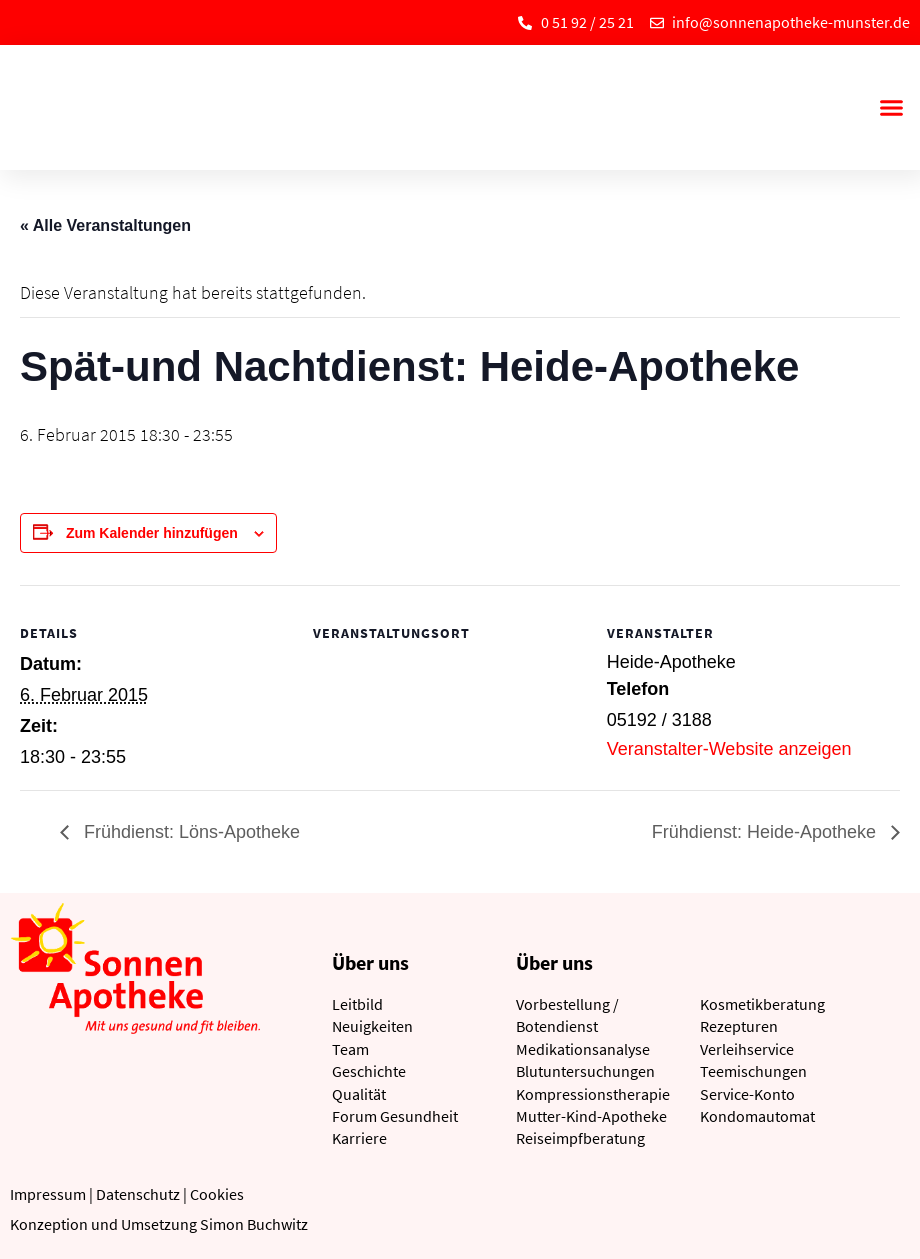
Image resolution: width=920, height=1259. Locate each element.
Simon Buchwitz (254, 1224)
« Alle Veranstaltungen (105, 225)
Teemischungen (753, 1071)
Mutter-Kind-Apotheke (591, 1116)
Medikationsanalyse (583, 1049)
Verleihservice (747, 1049)
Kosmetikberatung (762, 1004)
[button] (891, 108)
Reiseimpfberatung (580, 1138)
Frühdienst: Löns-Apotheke (189, 832)
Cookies (217, 1194)
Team (350, 1049)
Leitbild (357, 1004)
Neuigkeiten (372, 1026)
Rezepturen (739, 1026)
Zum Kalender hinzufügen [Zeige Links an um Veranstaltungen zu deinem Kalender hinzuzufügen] (152, 533)
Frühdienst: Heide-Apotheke (766, 832)
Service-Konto (747, 1094)
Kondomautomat (757, 1116)
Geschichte (369, 1071)
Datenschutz (138, 1194)
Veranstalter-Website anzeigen (729, 749)
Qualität (359, 1094)
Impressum (48, 1194)
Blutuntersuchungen (585, 1071)
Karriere (359, 1138)
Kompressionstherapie (593, 1094)
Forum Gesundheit (395, 1116)
